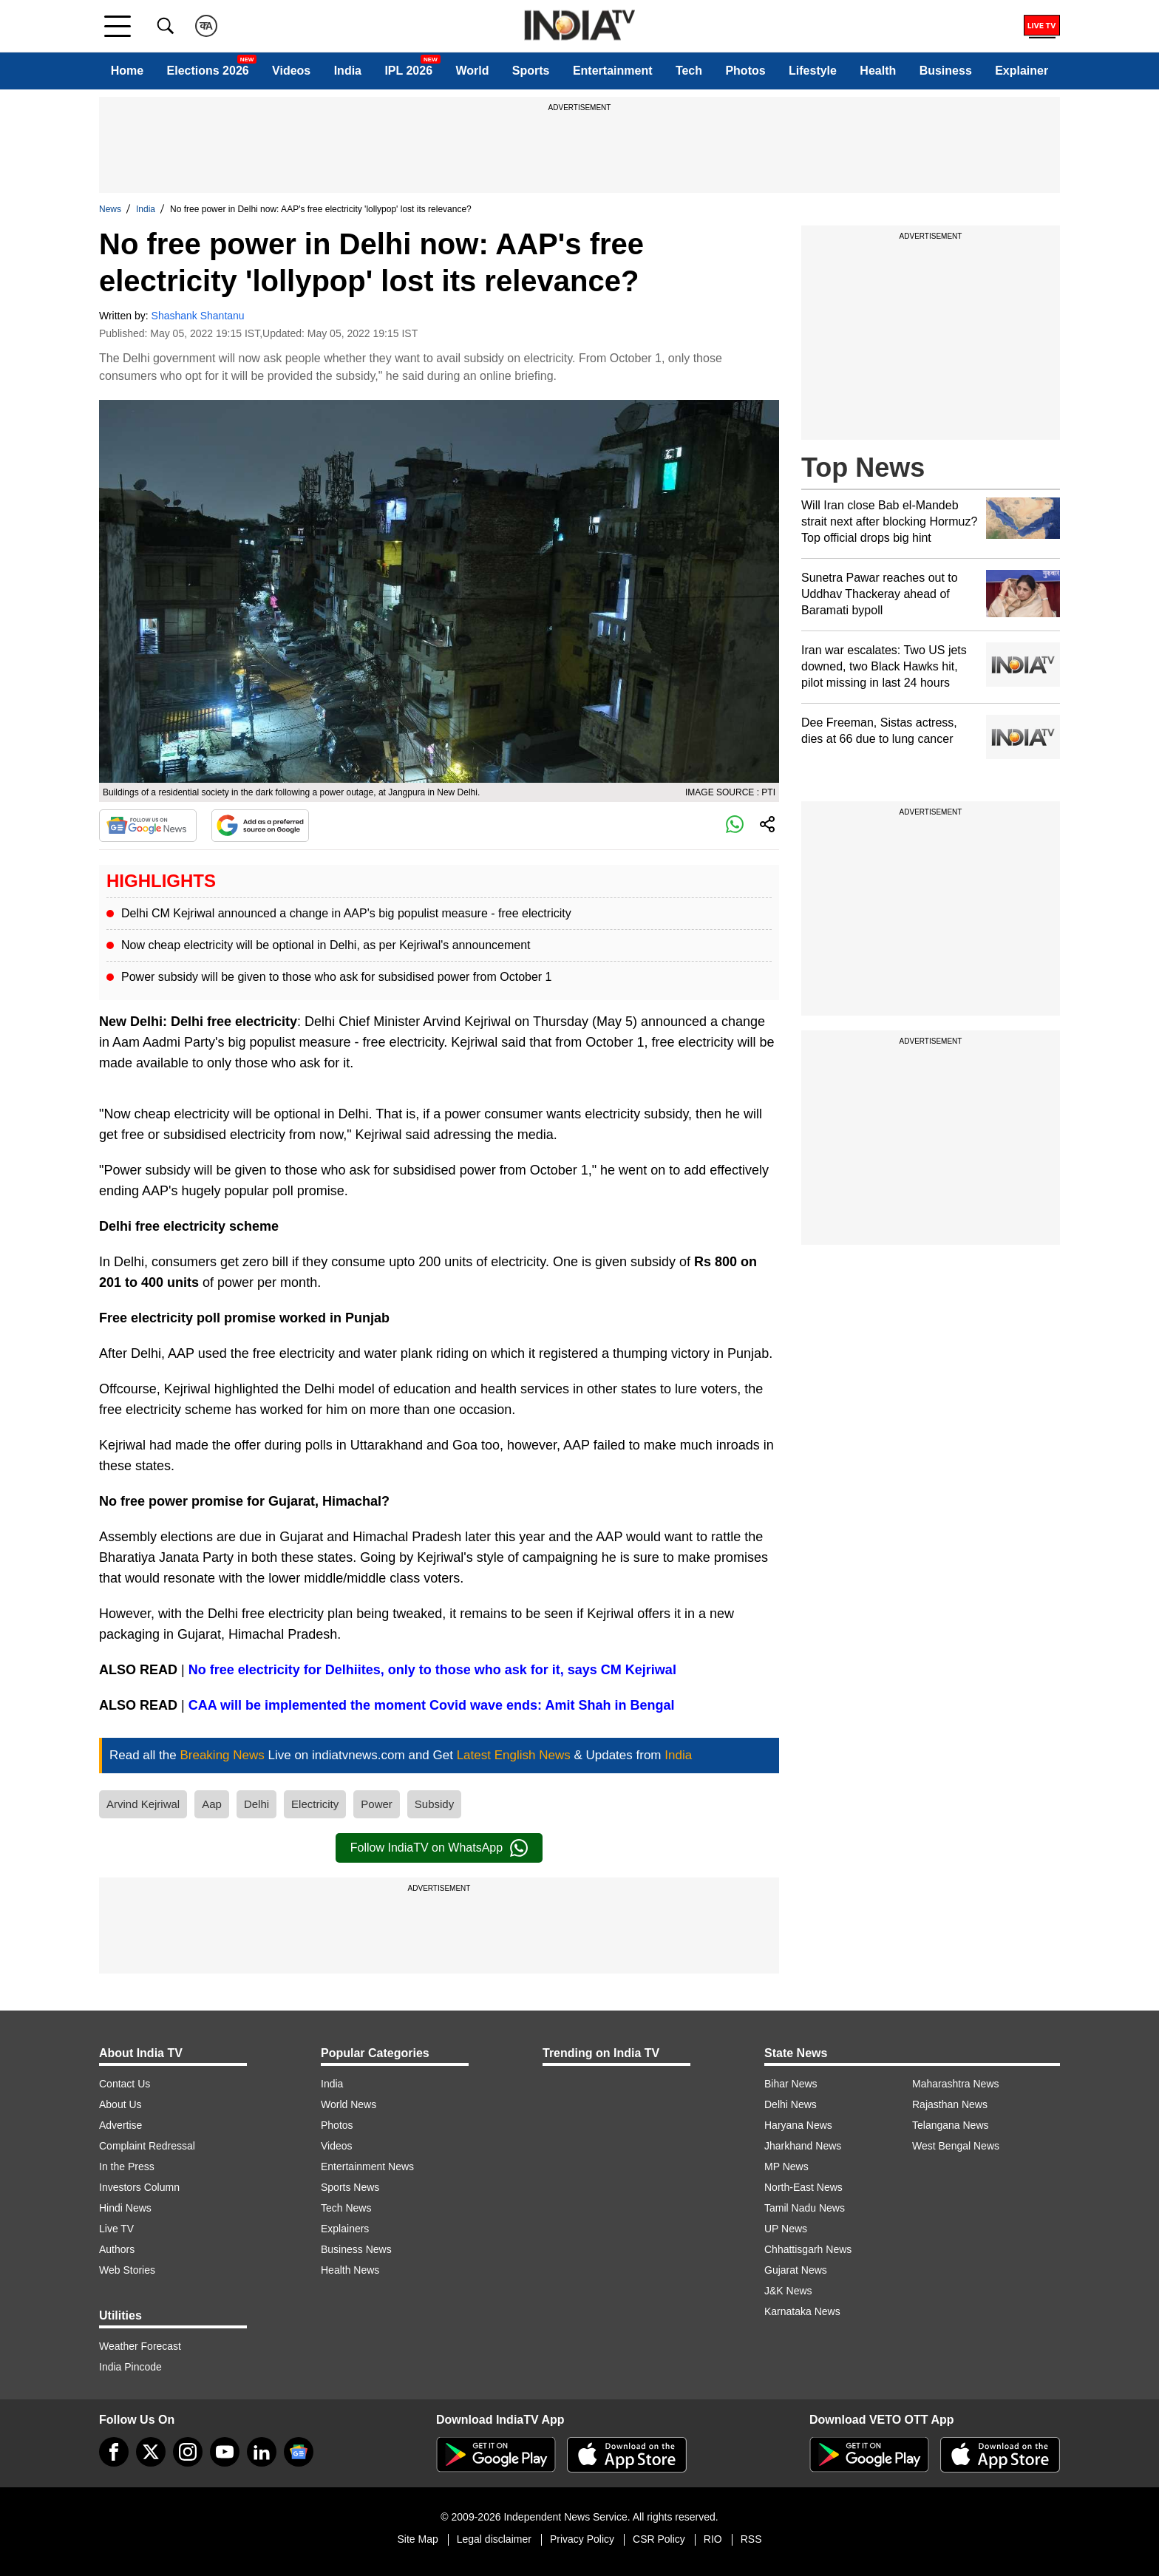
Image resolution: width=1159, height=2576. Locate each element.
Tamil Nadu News (804, 2208)
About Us (120, 2104)
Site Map (417, 2539)
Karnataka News (802, 2311)
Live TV (116, 2229)
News (110, 209)
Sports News (350, 2187)
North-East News (803, 2187)
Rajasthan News (950, 2104)
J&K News (788, 2291)
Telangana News (950, 2125)
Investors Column (139, 2187)
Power (376, 1804)
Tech (689, 70)
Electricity (315, 1804)
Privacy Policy (582, 2539)
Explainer (1021, 70)
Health (878, 70)
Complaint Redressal (147, 2146)
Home (127, 70)
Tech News (346, 2208)
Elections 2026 (208, 70)
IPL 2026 (408, 70)
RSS (751, 2539)
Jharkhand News (802, 2146)
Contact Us (124, 2084)
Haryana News (798, 2125)
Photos (745, 70)
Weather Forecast (140, 2346)
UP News (785, 2229)
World (472, 70)
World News (348, 2104)
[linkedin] (261, 2452)
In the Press (126, 2166)
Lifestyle (813, 70)
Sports (531, 70)
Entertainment (613, 70)
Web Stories (127, 2270)
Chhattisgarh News (808, 2249)
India (347, 70)
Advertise (120, 2125)
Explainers (345, 2229)
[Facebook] (114, 2452)
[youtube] (224, 2452)
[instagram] (188, 2452)
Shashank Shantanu (198, 316)
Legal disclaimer (494, 2539)
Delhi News (790, 2104)
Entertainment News (367, 2166)
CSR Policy (659, 2539)
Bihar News (791, 2084)
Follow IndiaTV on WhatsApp (439, 1848)
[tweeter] (151, 2452)
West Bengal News (955, 2146)
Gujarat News (795, 2270)
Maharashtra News (955, 2084)
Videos (291, 70)
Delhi (256, 1804)
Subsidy (434, 1804)
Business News (356, 2249)
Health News (350, 2270)
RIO (713, 2539)
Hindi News (125, 2208)
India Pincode (130, 2367)
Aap (212, 1804)
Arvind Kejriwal (143, 1804)
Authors (117, 2249)
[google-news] (298, 2452)
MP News (786, 2166)
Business (946, 70)
